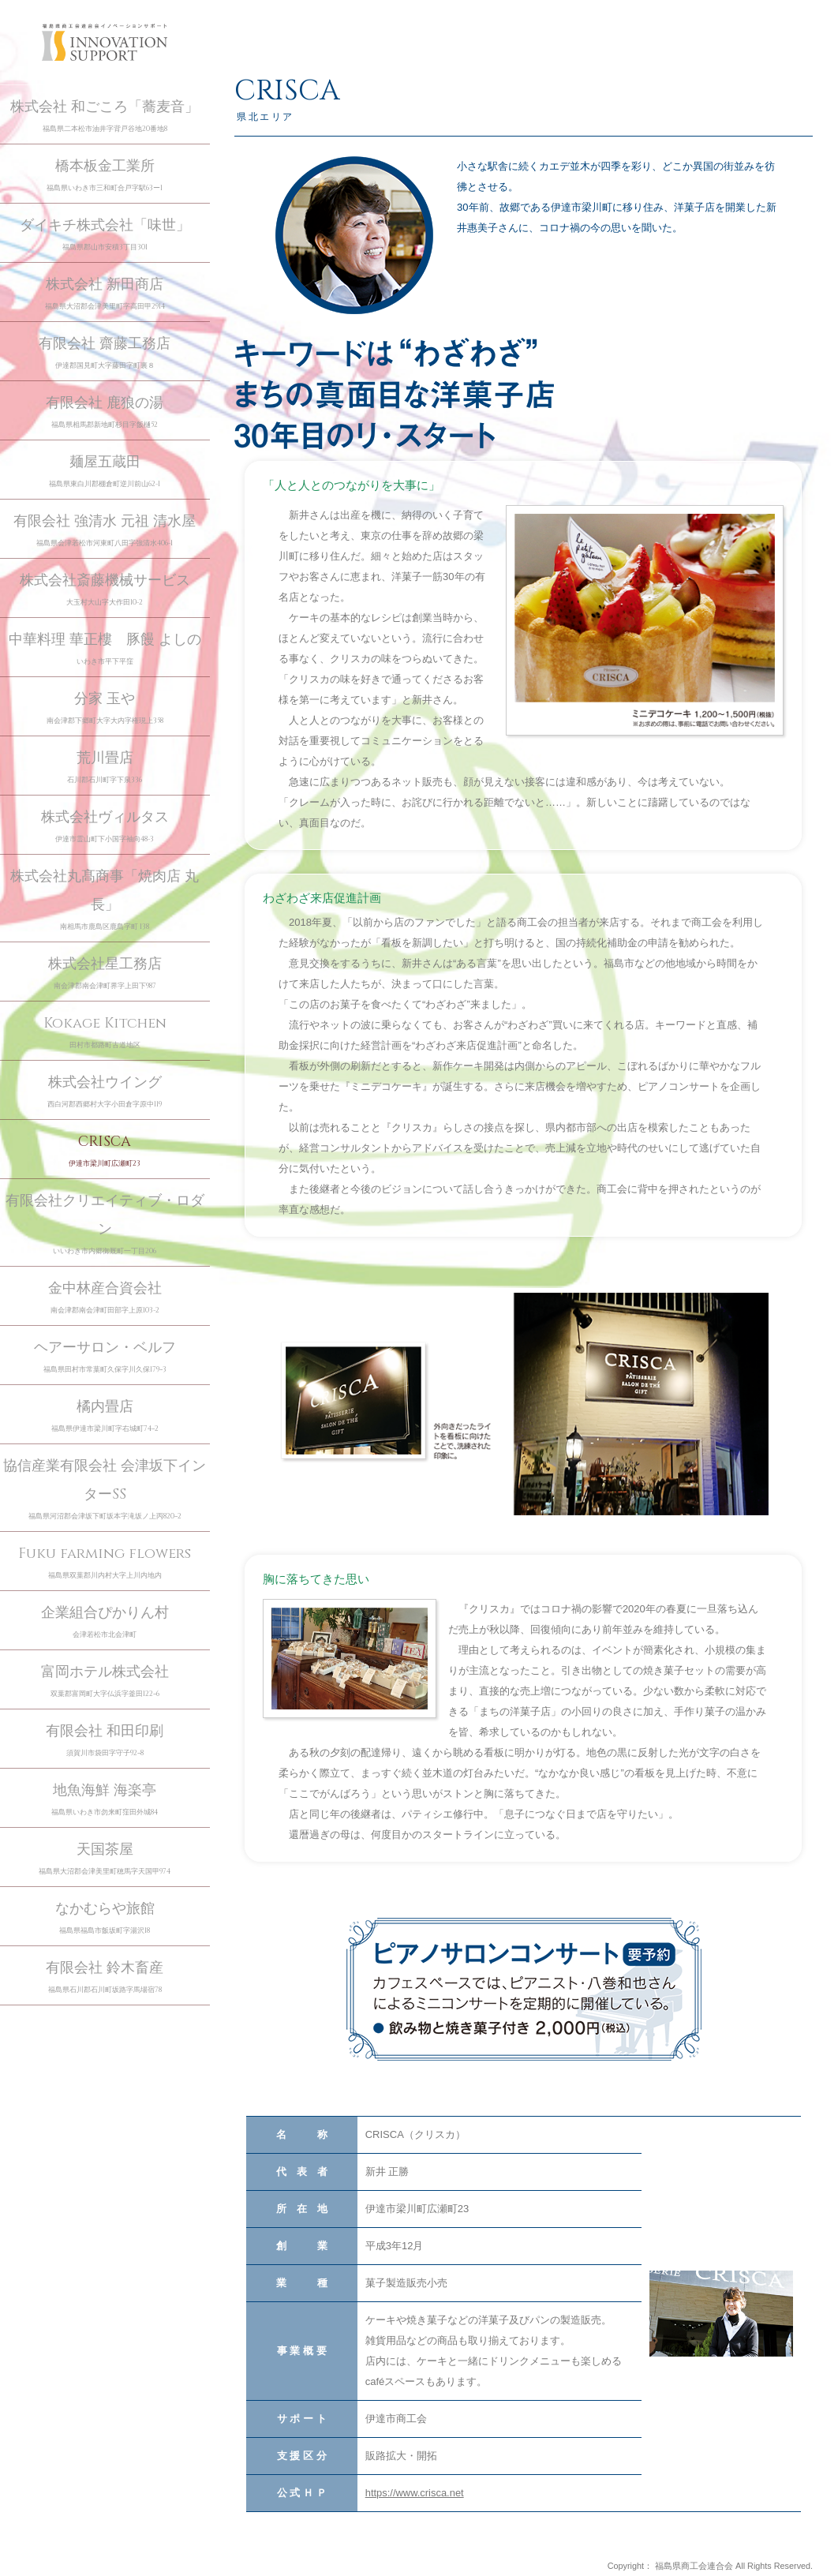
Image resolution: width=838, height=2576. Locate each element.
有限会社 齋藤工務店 (105, 353)
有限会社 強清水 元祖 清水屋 (105, 530)
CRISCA (105, 1151)
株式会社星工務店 (105, 973)
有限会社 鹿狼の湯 (105, 412)
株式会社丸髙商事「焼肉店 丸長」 (105, 900)
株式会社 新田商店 (105, 294)
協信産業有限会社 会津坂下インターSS (105, 1489)
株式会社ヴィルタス (105, 826)
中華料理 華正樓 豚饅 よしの (105, 649)
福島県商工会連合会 (694, 2565)
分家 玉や (105, 708)
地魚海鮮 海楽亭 (105, 1799)
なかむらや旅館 (105, 1918)
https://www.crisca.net (415, 2493)
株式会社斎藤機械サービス (105, 590)
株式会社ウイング (105, 1092)
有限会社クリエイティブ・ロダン (105, 1224)
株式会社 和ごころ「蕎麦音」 (105, 116)
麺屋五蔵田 (105, 471)
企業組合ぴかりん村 (105, 1622)
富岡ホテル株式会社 (105, 1681)
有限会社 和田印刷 (105, 1740)
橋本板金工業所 (105, 175)
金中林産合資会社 (105, 1298)
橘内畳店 (105, 1416)
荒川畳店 (105, 767)
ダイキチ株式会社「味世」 (105, 234)
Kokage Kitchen (105, 1032)
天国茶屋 (105, 1859)
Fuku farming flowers (105, 1563)
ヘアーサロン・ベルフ (105, 1357)
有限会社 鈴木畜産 (105, 1977)
